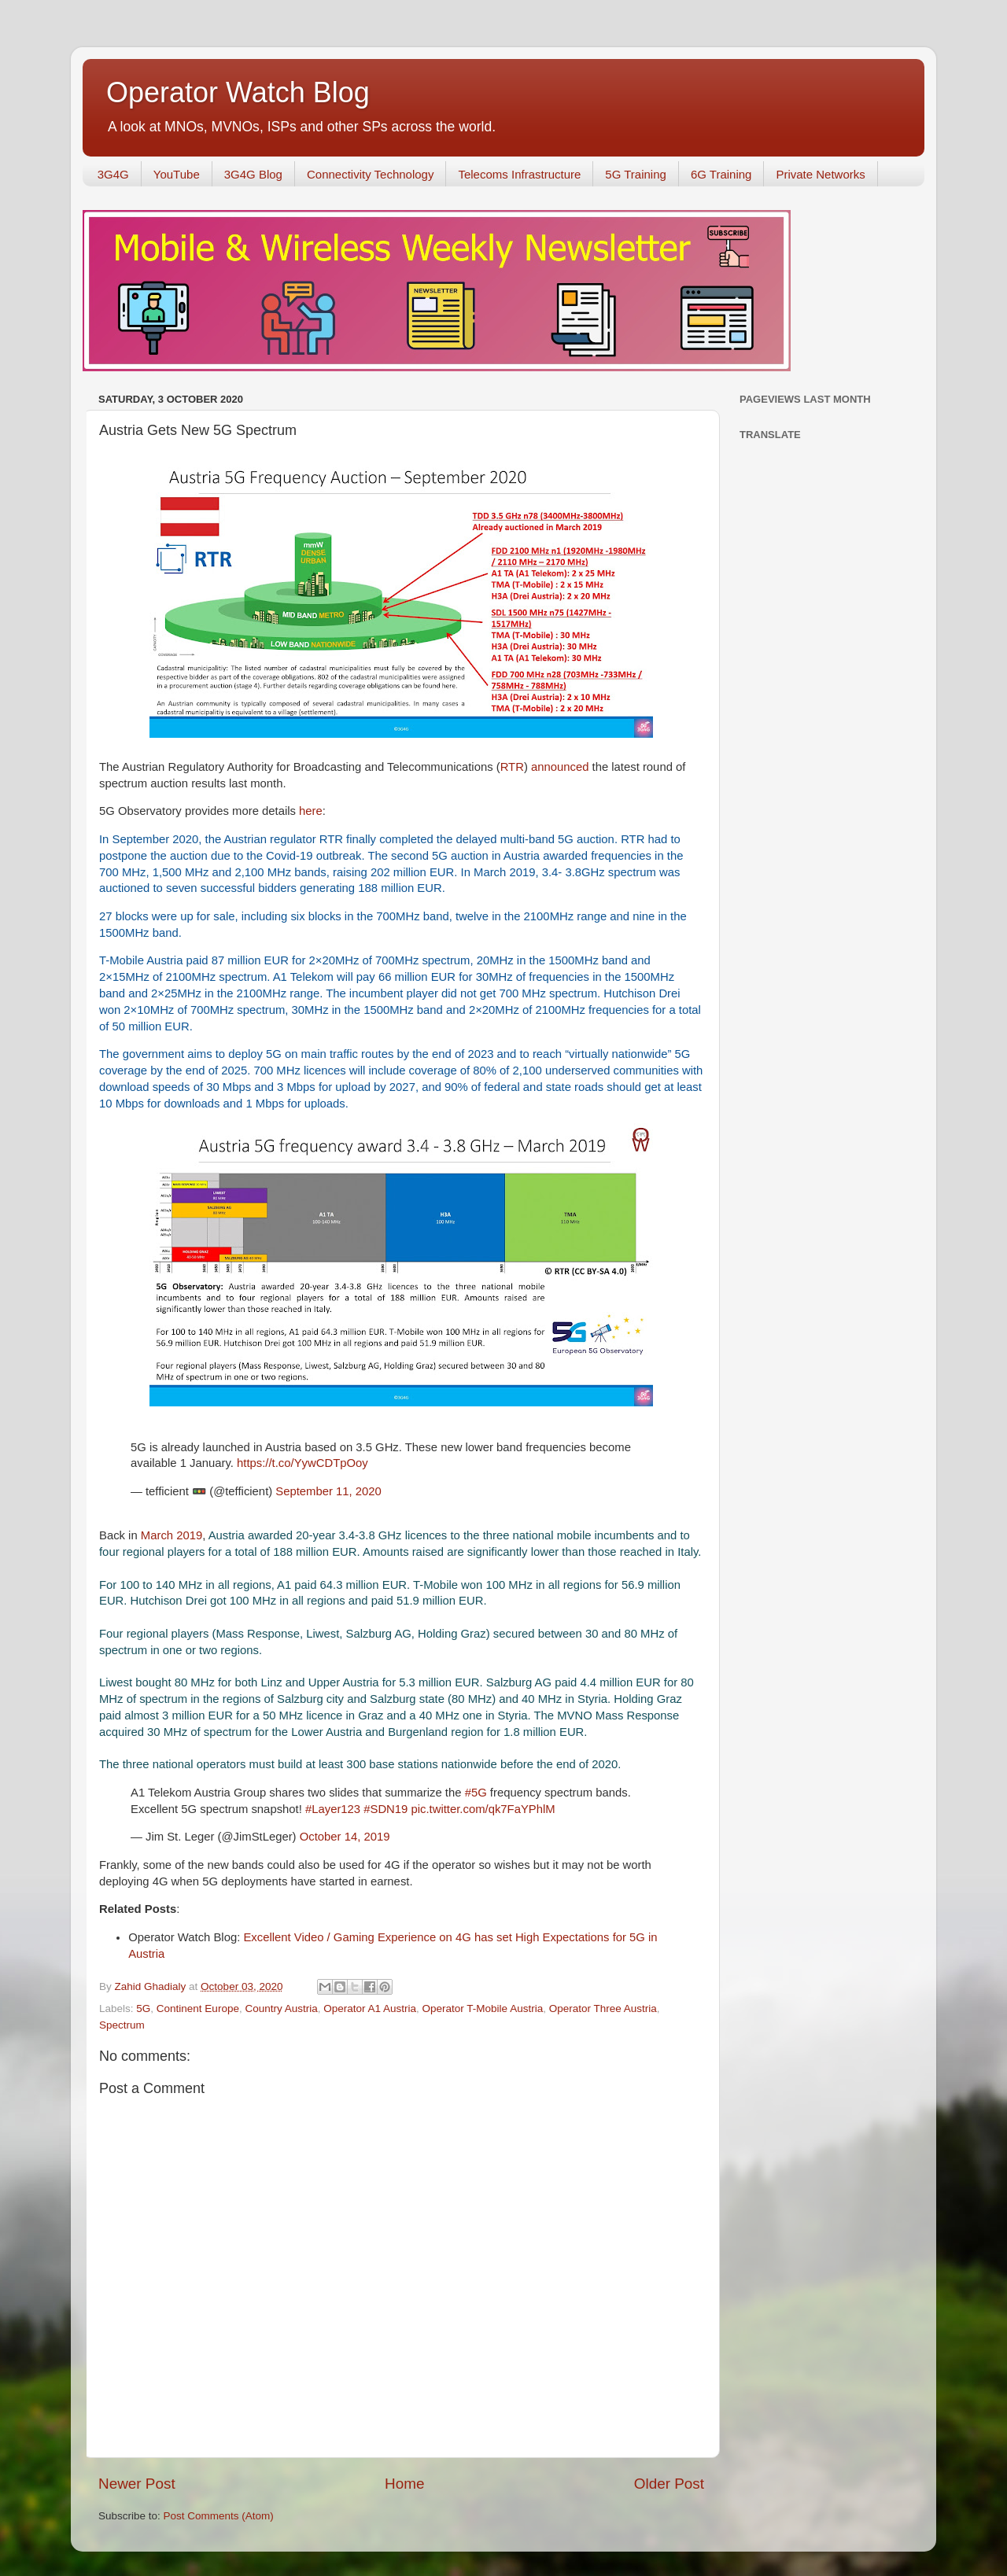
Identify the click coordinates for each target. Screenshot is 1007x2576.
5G (143, 2008)
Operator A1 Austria (369, 2008)
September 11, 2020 (328, 1491)
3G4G (113, 174)
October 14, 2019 (345, 1836)
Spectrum (122, 2025)
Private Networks (820, 174)
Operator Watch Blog (238, 92)
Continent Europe (198, 2008)
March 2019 (171, 1535)
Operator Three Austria (603, 2008)
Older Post (669, 2483)
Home (404, 2483)
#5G (476, 1792)
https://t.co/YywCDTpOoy (302, 1463)
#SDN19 (385, 1809)
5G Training (635, 174)
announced (561, 767)
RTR (512, 767)
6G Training (721, 174)
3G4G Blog (253, 174)
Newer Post (136, 2483)
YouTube (176, 174)
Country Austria (281, 2008)
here (311, 811)
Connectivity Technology (370, 174)
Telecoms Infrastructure (519, 174)
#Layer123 (332, 1809)
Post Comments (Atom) (219, 2516)
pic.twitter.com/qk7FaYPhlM (483, 1809)
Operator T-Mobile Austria (483, 2008)
